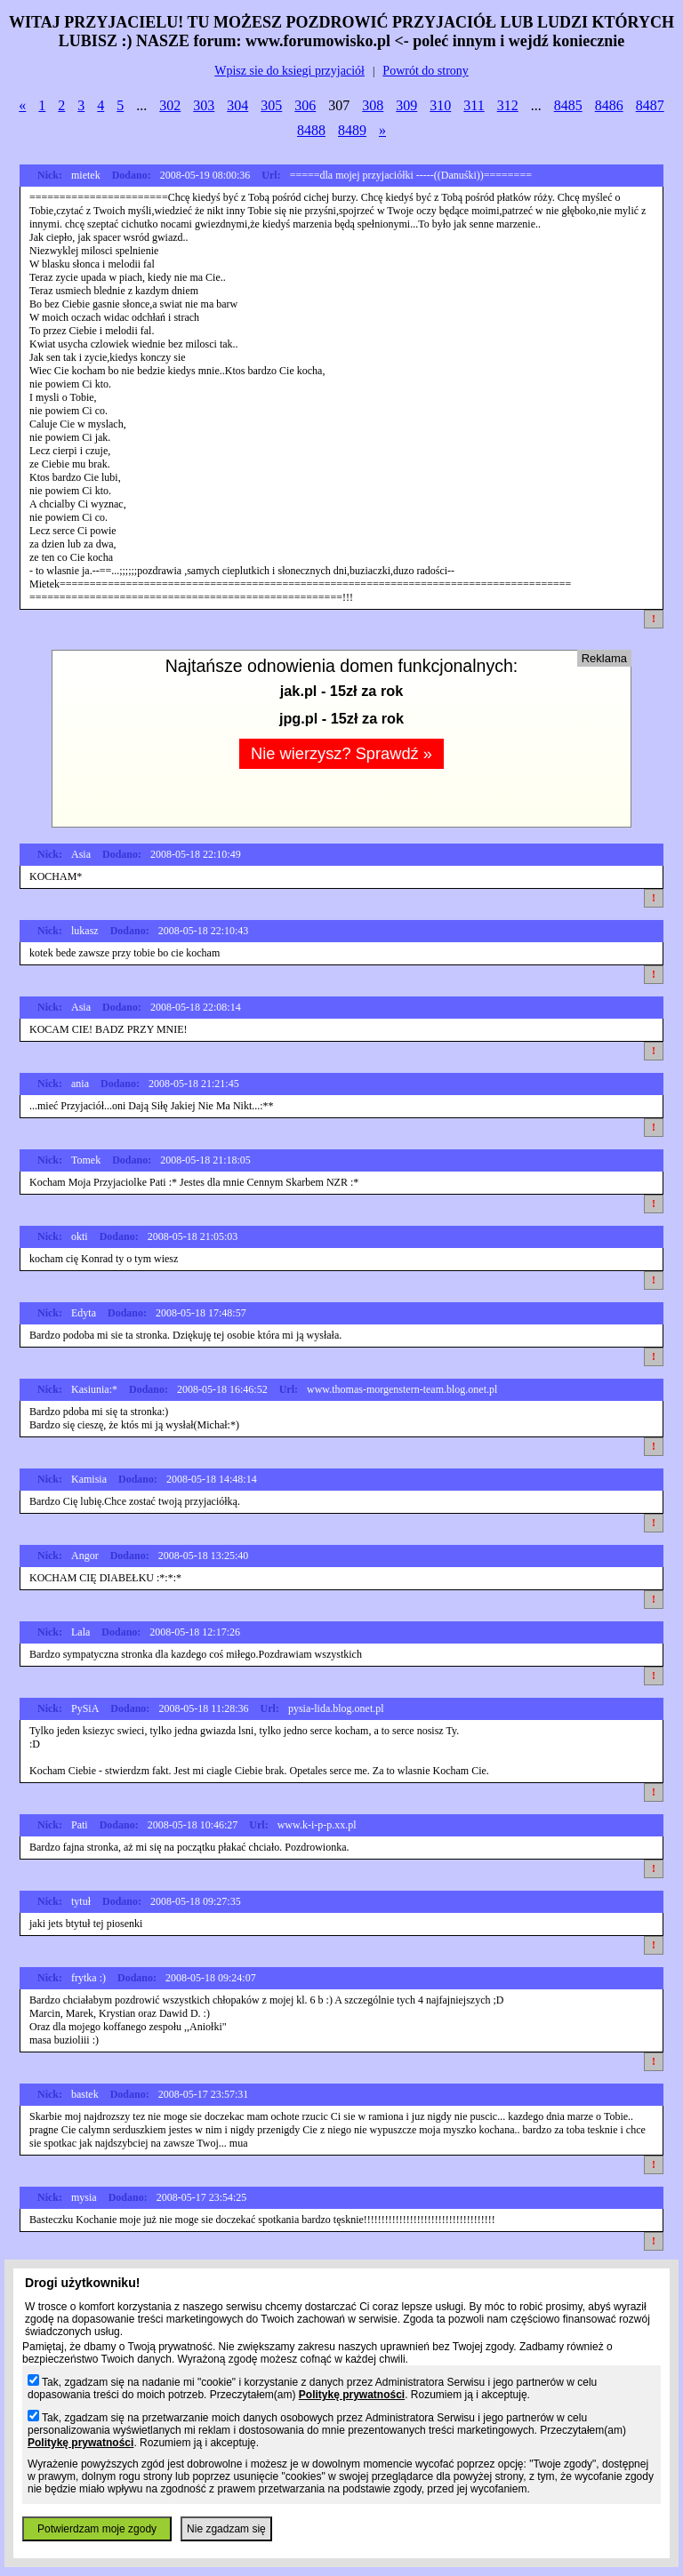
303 (203, 105)
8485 (568, 105)
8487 (650, 105)
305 (271, 105)
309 (406, 105)
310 (440, 105)
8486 (609, 105)
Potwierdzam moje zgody (97, 2529)
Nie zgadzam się (226, 2529)
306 (305, 105)
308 (372, 105)
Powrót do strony (425, 70)
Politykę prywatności (352, 2394)
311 (473, 105)
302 (170, 105)
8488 (311, 130)
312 (507, 105)
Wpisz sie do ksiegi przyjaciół (289, 70)
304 (237, 105)
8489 (352, 130)
